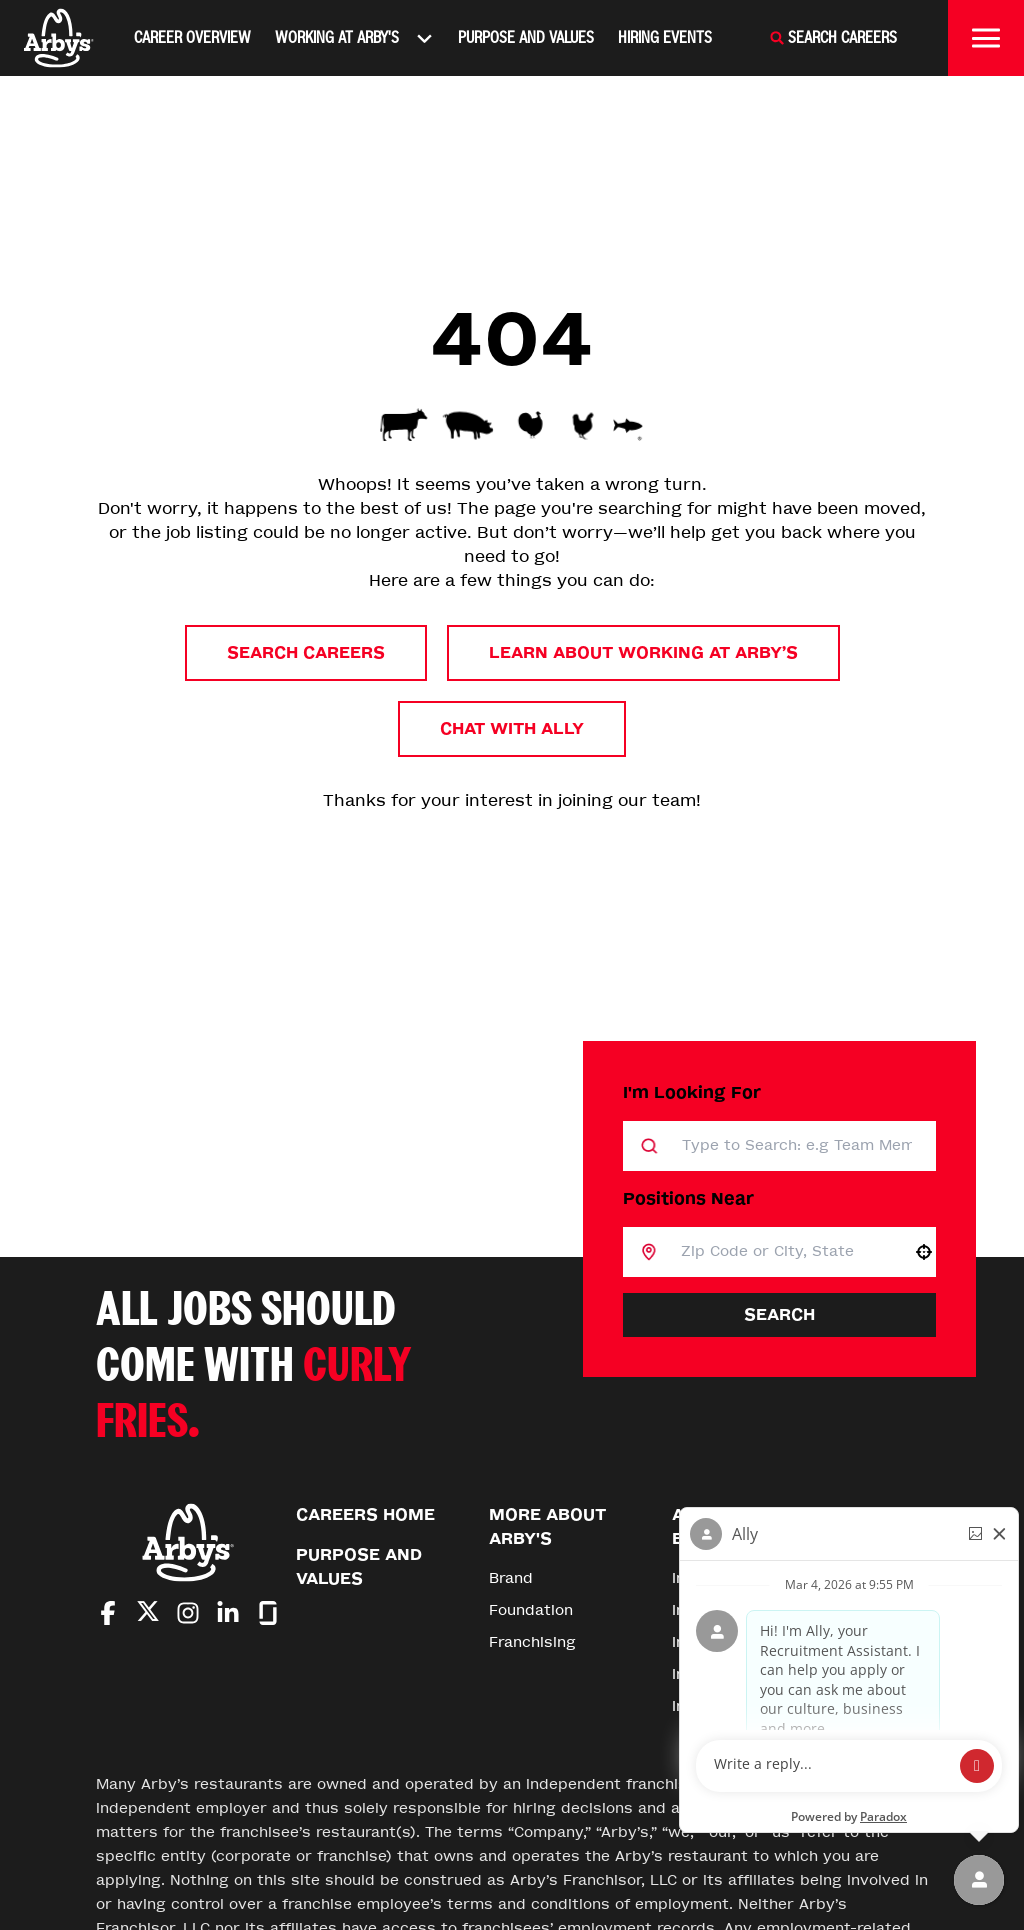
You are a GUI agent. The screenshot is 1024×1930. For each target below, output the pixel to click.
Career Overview (192, 37)
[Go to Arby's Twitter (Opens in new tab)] (148, 1614)
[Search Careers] (833, 38)
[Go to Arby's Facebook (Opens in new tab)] (108, 1613)
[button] (924, 1252)
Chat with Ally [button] (512, 728)
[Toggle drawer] (986, 38)
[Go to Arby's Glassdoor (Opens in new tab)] (268, 1613)
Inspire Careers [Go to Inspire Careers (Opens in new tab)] (729, 1674)
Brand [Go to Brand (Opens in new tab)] (511, 1578)
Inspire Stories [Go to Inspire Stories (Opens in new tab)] (727, 1610)
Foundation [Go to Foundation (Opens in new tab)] (531, 1610)
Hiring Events (665, 37)
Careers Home (365, 1514)
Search (779, 1314)
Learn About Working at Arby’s (643, 652)
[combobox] (784, 1252)
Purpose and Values (526, 37)
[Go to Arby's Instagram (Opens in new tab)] (188, 1613)
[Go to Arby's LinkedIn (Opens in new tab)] (228, 1613)
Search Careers (306, 652)
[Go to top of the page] (886, 1558)
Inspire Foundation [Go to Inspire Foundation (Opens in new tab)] (742, 1706)
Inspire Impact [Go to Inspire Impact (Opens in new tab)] (726, 1642)
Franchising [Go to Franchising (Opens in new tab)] (532, 1642)
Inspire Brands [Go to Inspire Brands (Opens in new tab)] (726, 1578)
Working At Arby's (354, 38)
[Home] (59, 38)
